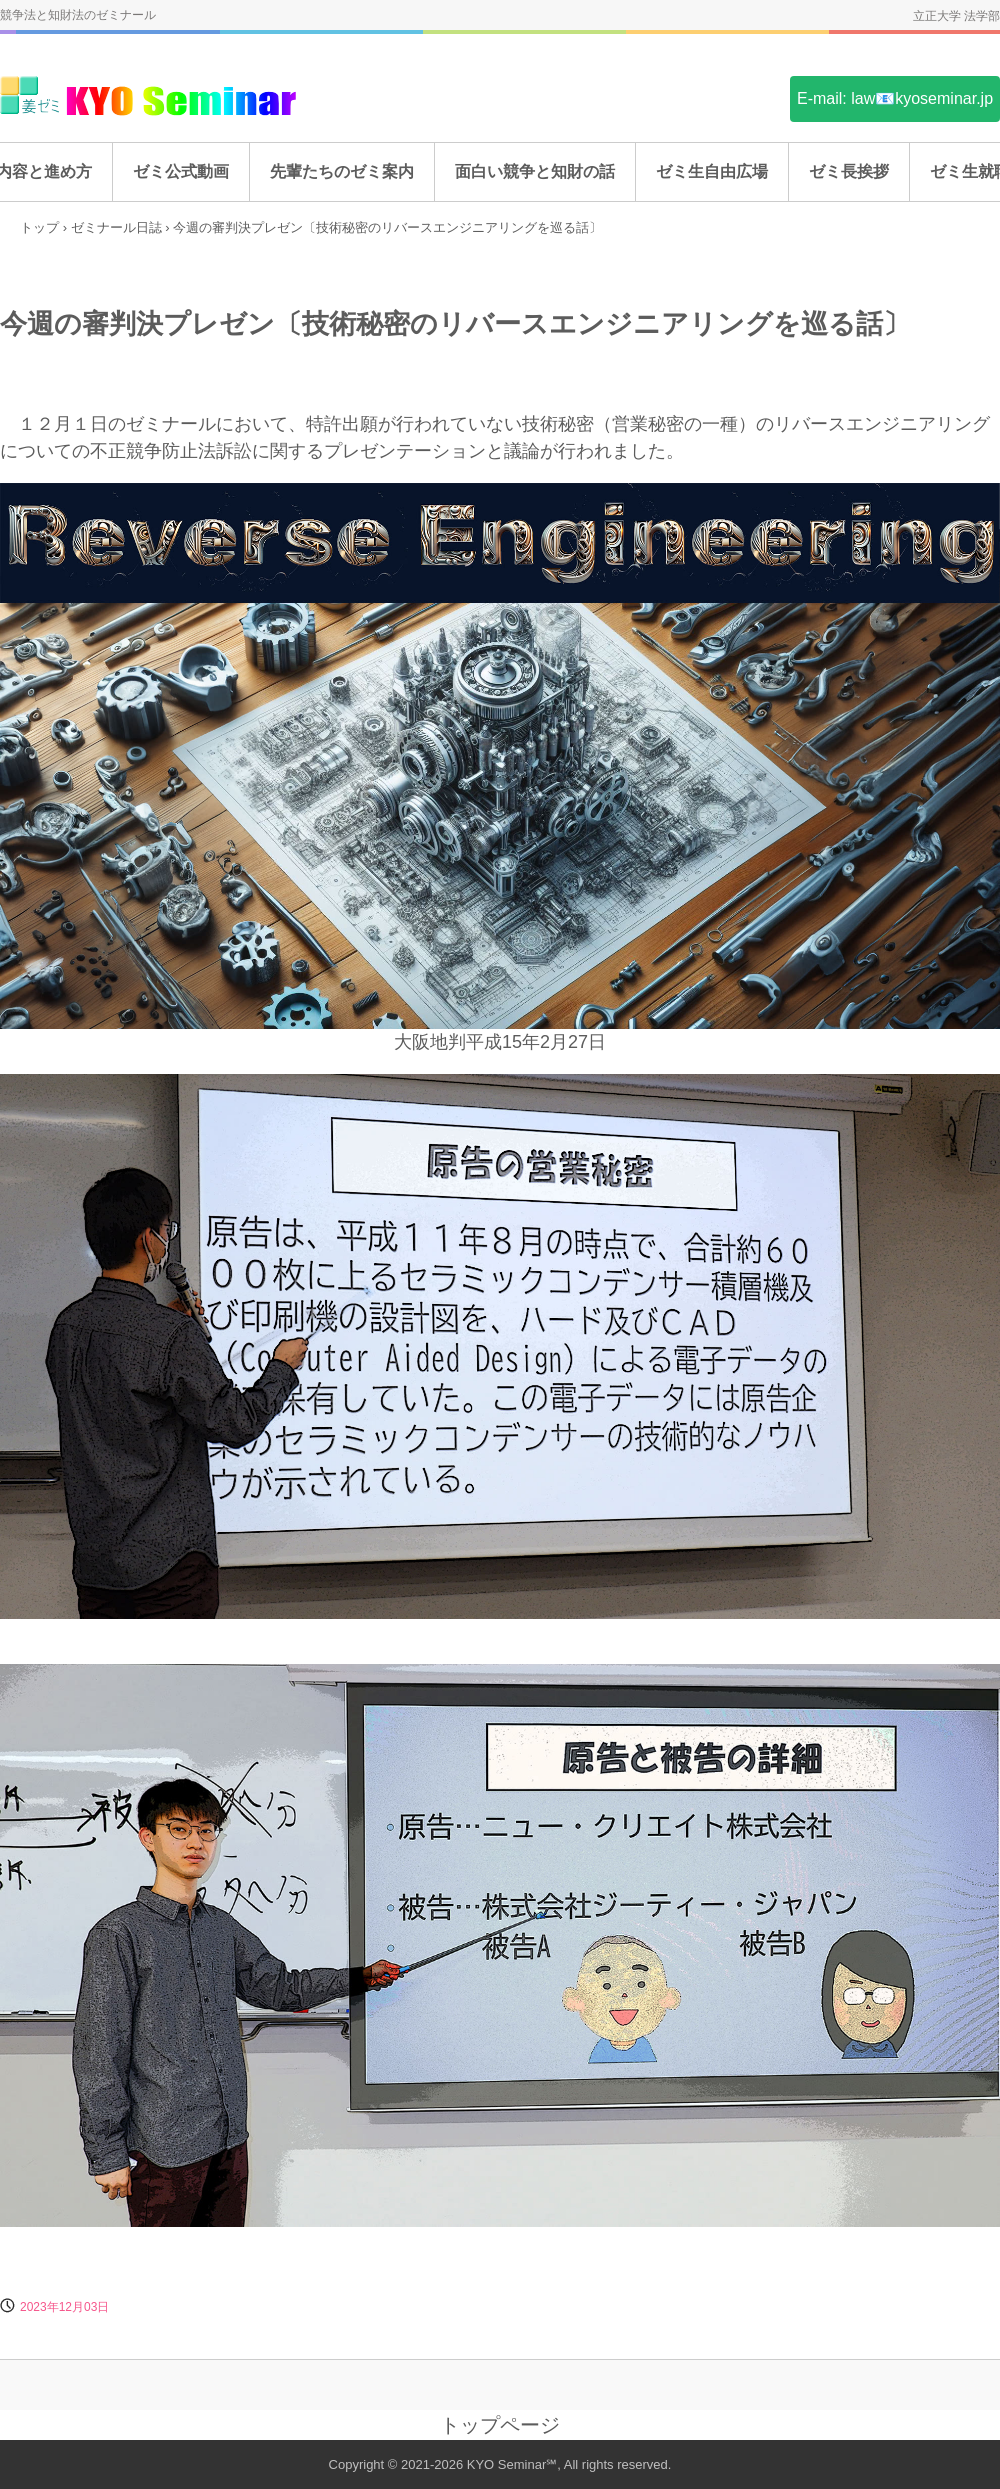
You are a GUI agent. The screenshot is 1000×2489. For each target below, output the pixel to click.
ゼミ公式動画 (181, 171)
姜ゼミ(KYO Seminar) (150, 97)
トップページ (500, 2425)
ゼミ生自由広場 (712, 171)
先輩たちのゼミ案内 (342, 171)
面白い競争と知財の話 (535, 171)
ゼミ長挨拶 (849, 171)
